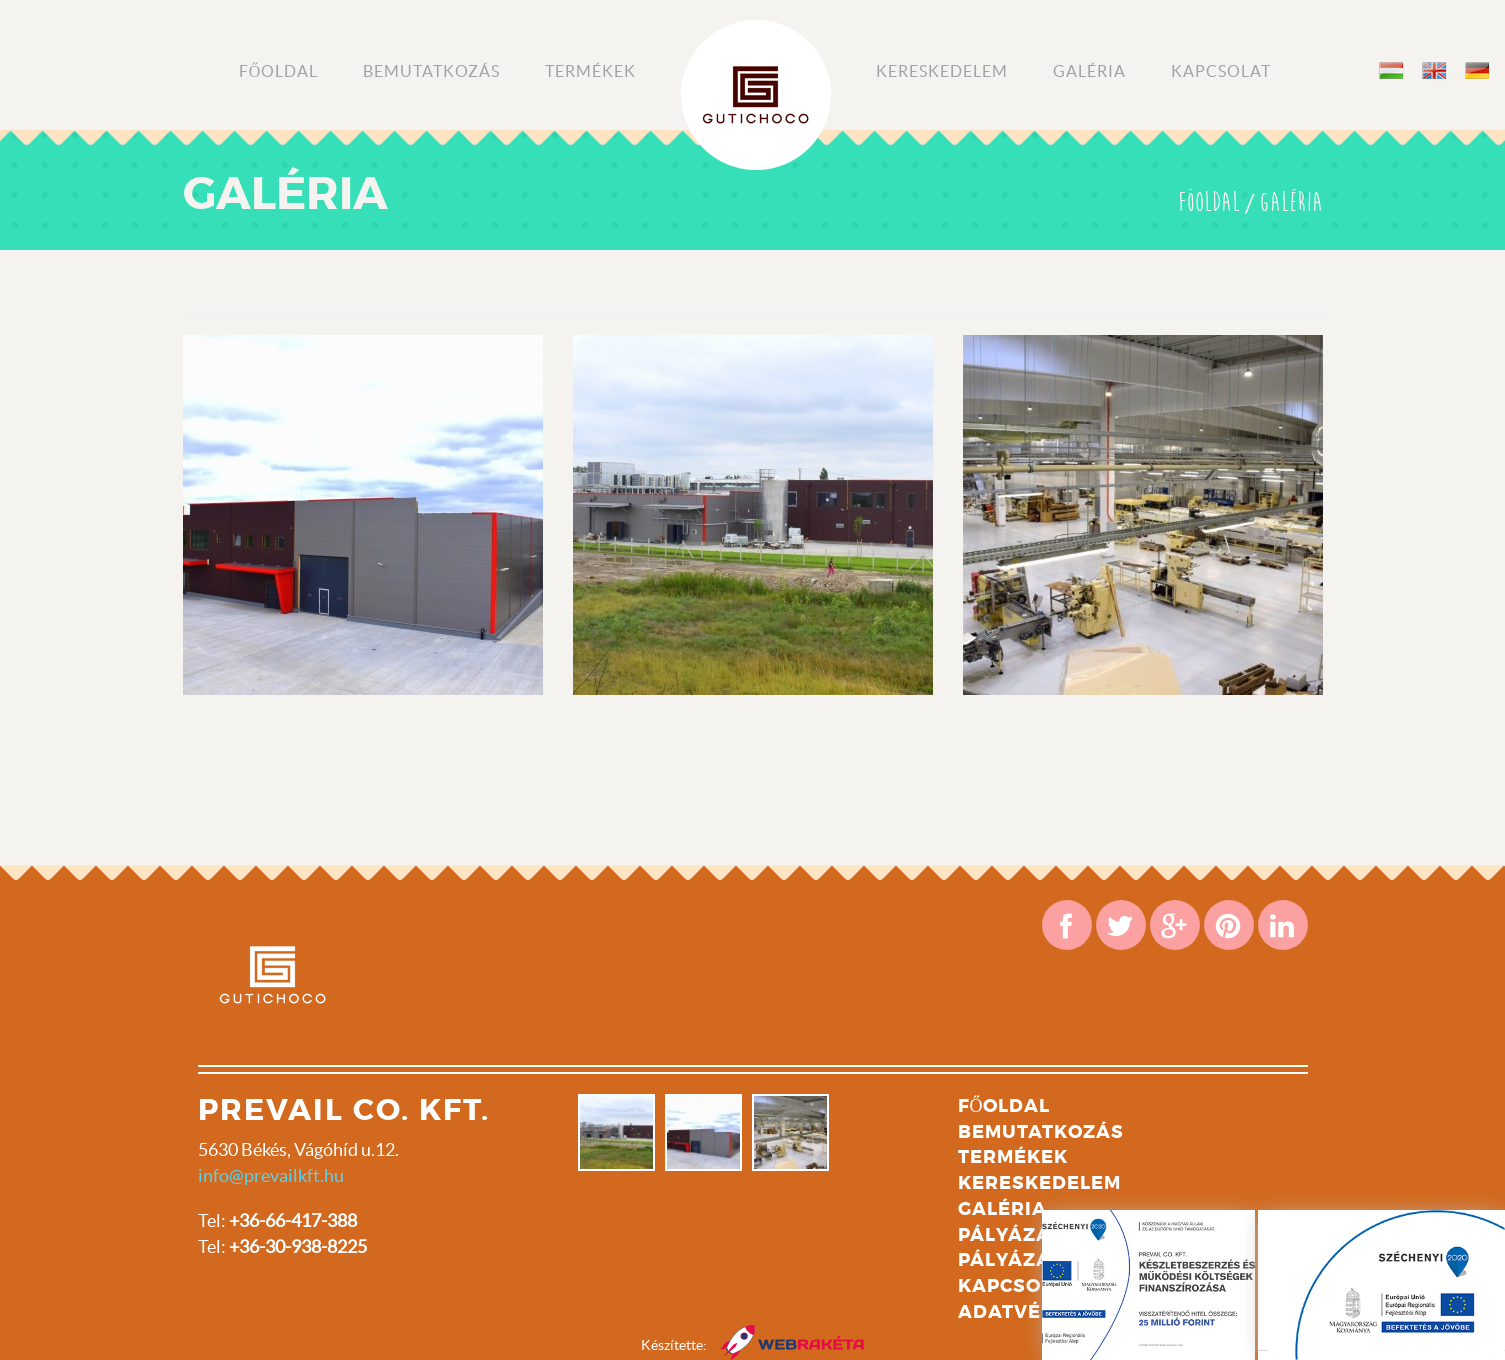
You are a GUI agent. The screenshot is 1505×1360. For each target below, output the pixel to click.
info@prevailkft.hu (271, 1175)
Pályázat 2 (1018, 1260)
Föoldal (1209, 203)
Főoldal (279, 71)
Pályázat (1010, 1235)
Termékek (590, 71)
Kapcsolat (1221, 71)
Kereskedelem (942, 71)
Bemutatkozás (431, 71)
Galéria (1089, 71)
